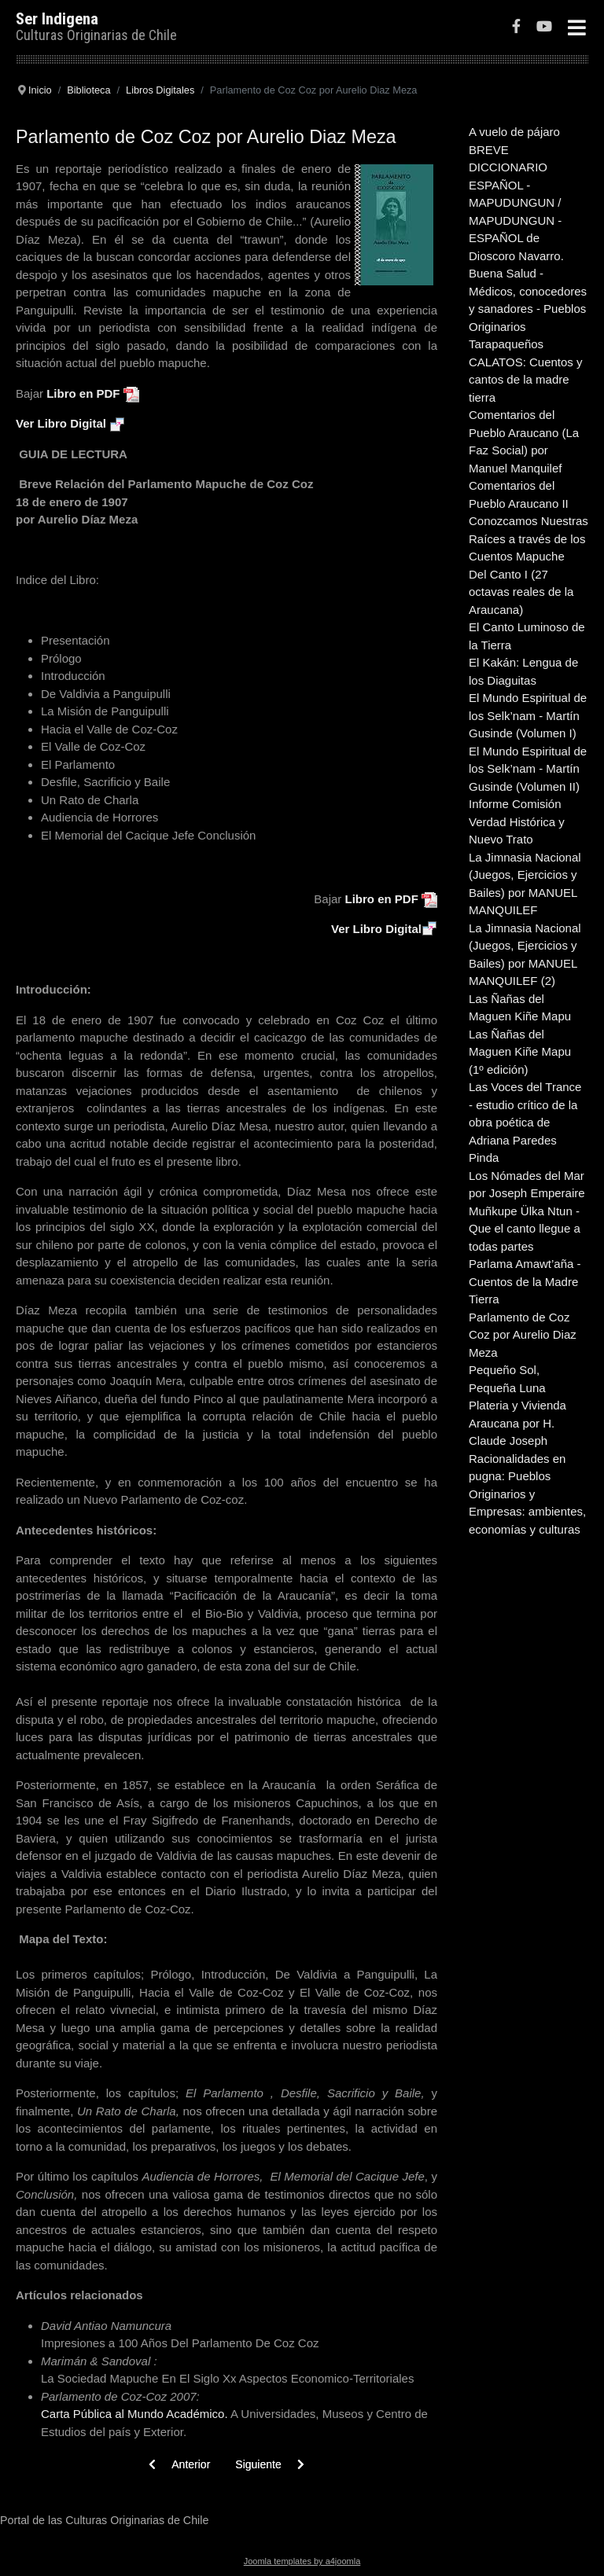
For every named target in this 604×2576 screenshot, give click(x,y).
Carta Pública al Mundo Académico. (135, 2413)
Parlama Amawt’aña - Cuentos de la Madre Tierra (525, 1281)
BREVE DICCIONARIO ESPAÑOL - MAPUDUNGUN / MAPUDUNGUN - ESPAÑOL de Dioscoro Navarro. (516, 203)
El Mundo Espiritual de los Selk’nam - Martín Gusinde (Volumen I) (528, 715)
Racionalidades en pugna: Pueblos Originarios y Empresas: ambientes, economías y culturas (527, 1494)
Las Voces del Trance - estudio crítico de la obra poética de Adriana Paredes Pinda (525, 1122)
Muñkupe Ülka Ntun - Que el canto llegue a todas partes (524, 1228)
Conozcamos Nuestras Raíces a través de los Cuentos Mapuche (528, 538)
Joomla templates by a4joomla (302, 2561)
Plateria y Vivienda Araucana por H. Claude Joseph (517, 1422)
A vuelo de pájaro (514, 131)
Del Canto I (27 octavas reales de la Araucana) (521, 592)
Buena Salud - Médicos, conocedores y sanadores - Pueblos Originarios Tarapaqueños (528, 308)
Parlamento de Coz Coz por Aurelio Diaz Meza (522, 1334)
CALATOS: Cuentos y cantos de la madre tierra (526, 379)
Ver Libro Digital (61, 423)
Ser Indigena (57, 18)
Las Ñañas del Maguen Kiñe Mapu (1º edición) (520, 1051)
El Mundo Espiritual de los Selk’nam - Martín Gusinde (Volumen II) (528, 768)
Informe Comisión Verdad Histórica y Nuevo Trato (517, 821)
